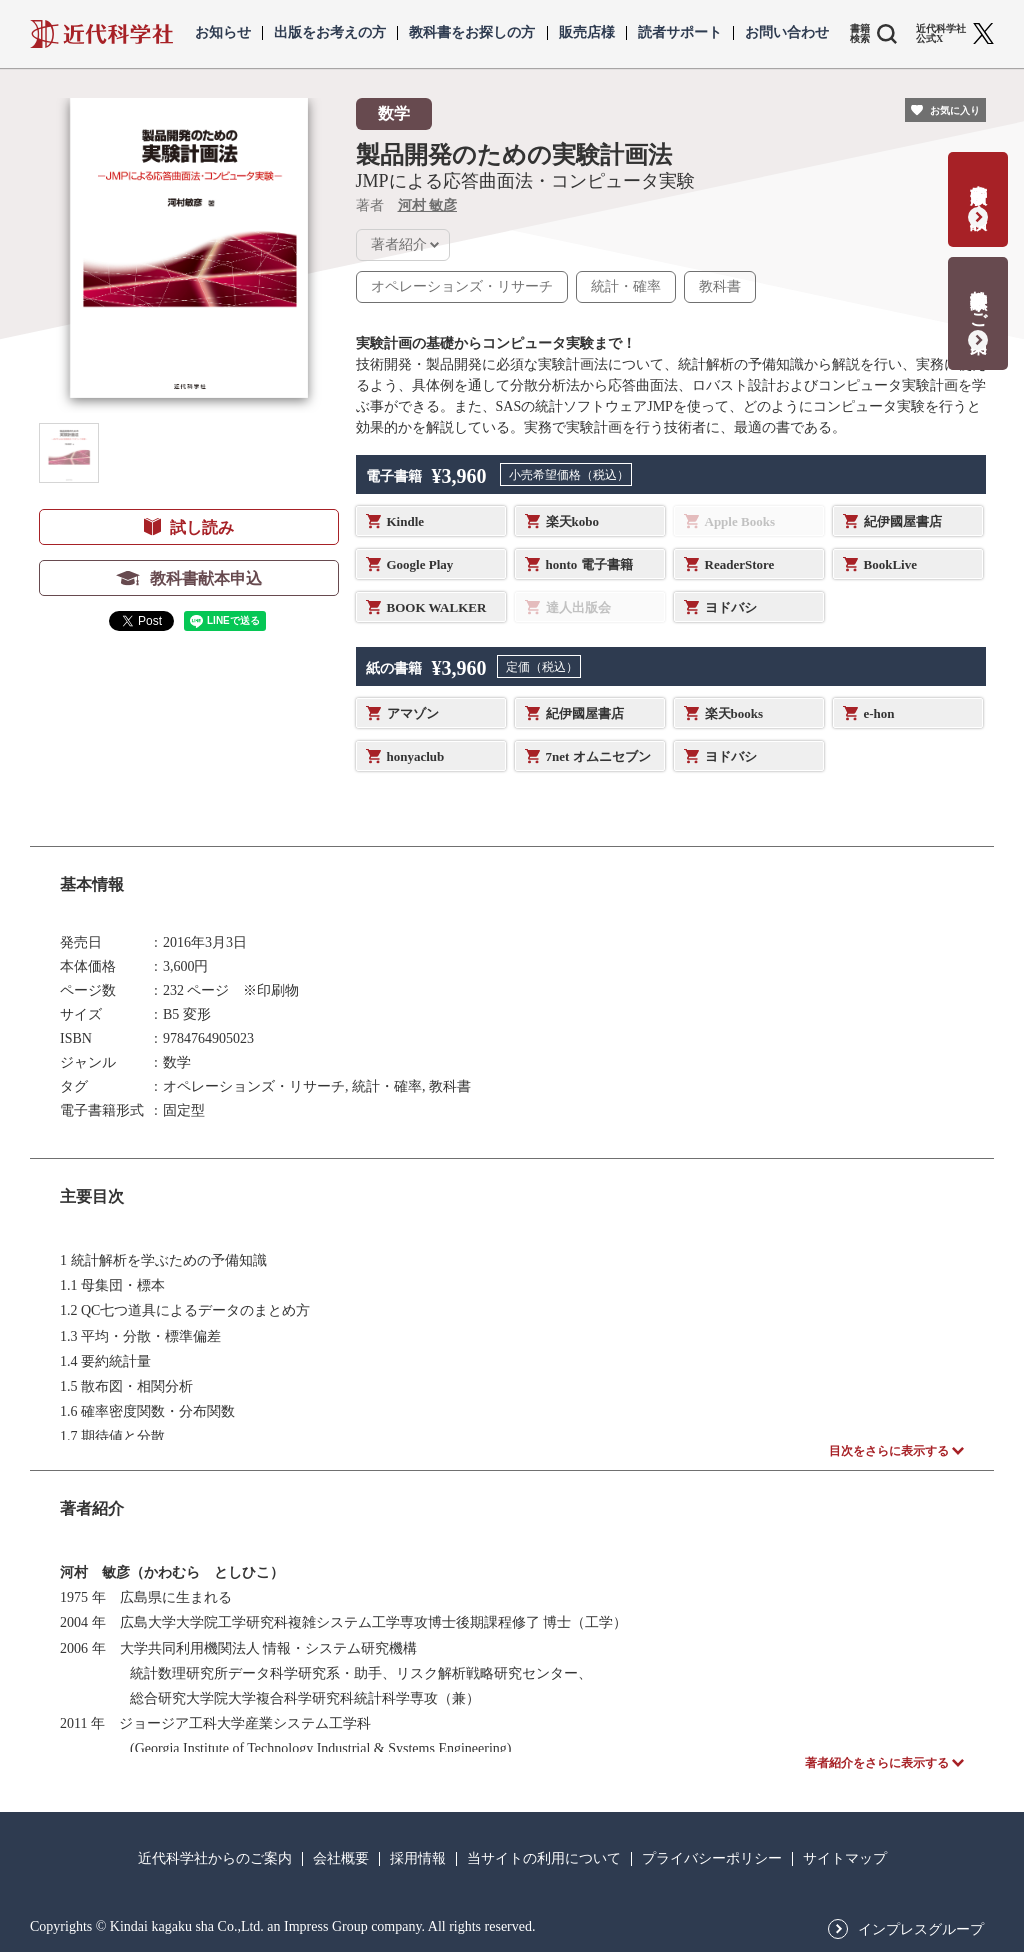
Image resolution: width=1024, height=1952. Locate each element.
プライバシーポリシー (712, 1859)
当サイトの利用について (544, 1859)
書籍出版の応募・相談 (978, 186)
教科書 (720, 286)
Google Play (420, 564)
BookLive (890, 564)
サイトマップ (845, 1859)
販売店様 (587, 33)
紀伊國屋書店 (903, 521)
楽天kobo (572, 521)
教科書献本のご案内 (978, 300)
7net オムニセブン (598, 756)
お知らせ (223, 33)
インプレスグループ (921, 1930)
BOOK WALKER (437, 607)
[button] (69, 453)
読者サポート (680, 33)
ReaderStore (740, 564)
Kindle (406, 521)
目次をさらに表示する (889, 1451)
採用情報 (418, 1859)
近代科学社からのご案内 (215, 1859)
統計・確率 (626, 286)
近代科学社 (101, 34)
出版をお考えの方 (330, 33)
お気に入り (955, 110)
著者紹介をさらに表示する (877, 1763)
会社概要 (341, 1859)
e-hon (879, 713)
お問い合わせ (787, 33)
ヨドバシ (731, 607)
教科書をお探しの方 (472, 33)
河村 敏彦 (428, 205)
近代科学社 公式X (941, 34)
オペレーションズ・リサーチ (462, 286)
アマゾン (413, 713)
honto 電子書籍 (589, 564)
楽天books (734, 713)
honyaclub (416, 756)
